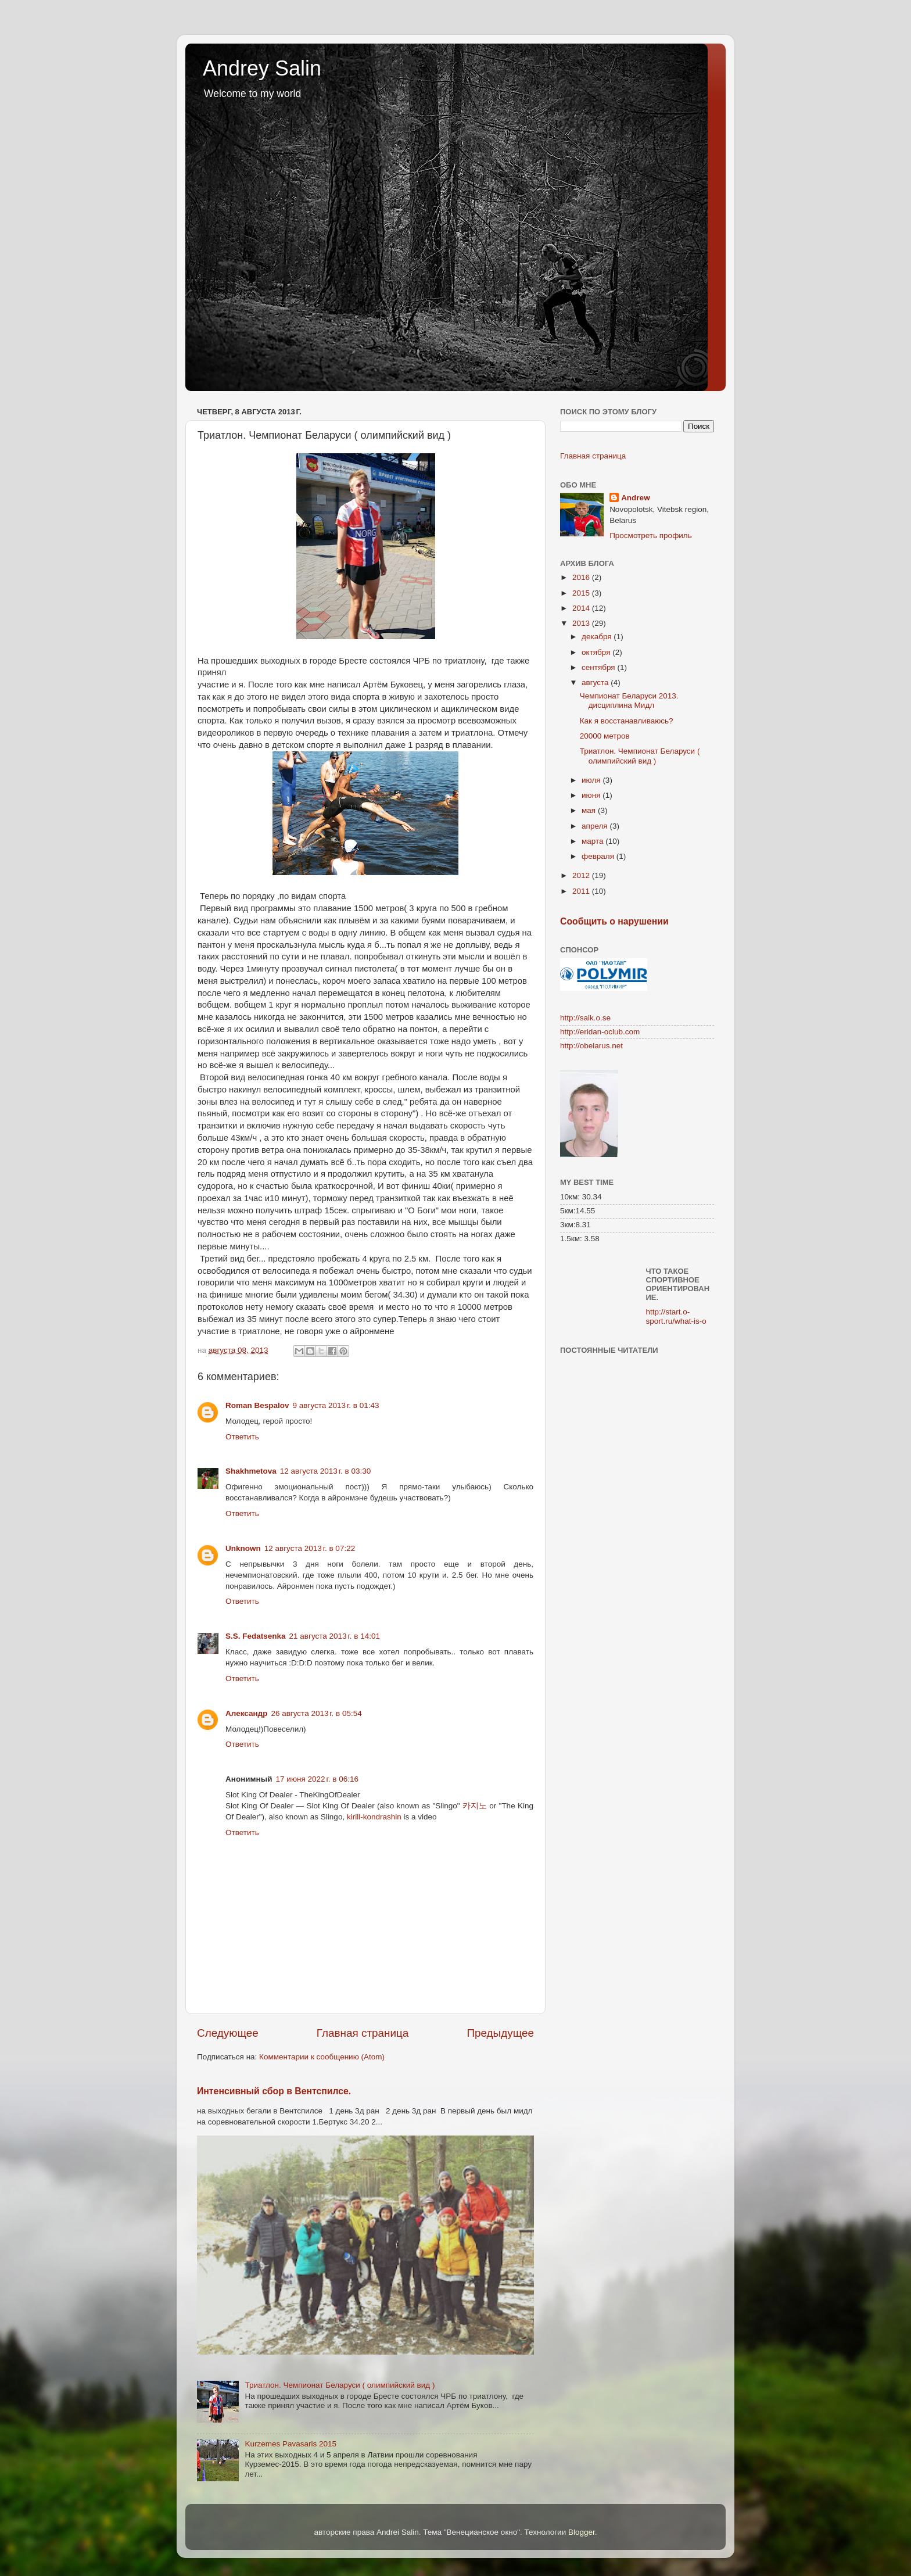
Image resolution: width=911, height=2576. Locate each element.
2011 (582, 891)
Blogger (581, 2532)
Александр (246, 1713)
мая (590, 810)
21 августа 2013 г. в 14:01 (334, 1636)
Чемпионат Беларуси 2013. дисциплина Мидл (629, 701)
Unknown (243, 1548)
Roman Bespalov (257, 1405)
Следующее (228, 2033)
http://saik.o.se (585, 1017)
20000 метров (605, 736)
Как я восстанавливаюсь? (626, 720)
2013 (582, 623)
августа (596, 682)
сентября (599, 667)
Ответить (242, 1436)
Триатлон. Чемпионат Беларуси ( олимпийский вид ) (340, 2385)
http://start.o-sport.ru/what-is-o (676, 1316)
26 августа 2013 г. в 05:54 (316, 1713)
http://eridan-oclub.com (600, 1031)
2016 (582, 577)
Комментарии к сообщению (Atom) (322, 2056)
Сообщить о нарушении (614, 921)
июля (592, 780)
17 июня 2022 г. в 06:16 (317, 1779)
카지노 (474, 1805)
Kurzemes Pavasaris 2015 (290, 2443)
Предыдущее (500, 2033)
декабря (598, 636)
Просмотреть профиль (650, 535)
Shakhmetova (251, 1471)
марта (593, 841)
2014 (582, 608)
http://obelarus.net (591, 1045)
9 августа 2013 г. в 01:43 (336, 1405)
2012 (582, 875)
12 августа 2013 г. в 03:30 (325, 1471)
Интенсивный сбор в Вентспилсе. (274, 2091)
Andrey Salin (262, 68)
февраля (599, 856)
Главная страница (363, 2033)
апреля (595, 826)
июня (592, 795)
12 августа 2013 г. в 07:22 (309, 1548)
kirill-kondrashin (374, 1816)
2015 (582, 593)
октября (597, 652)
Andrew (635, 497)
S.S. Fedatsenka (255, 1636)
